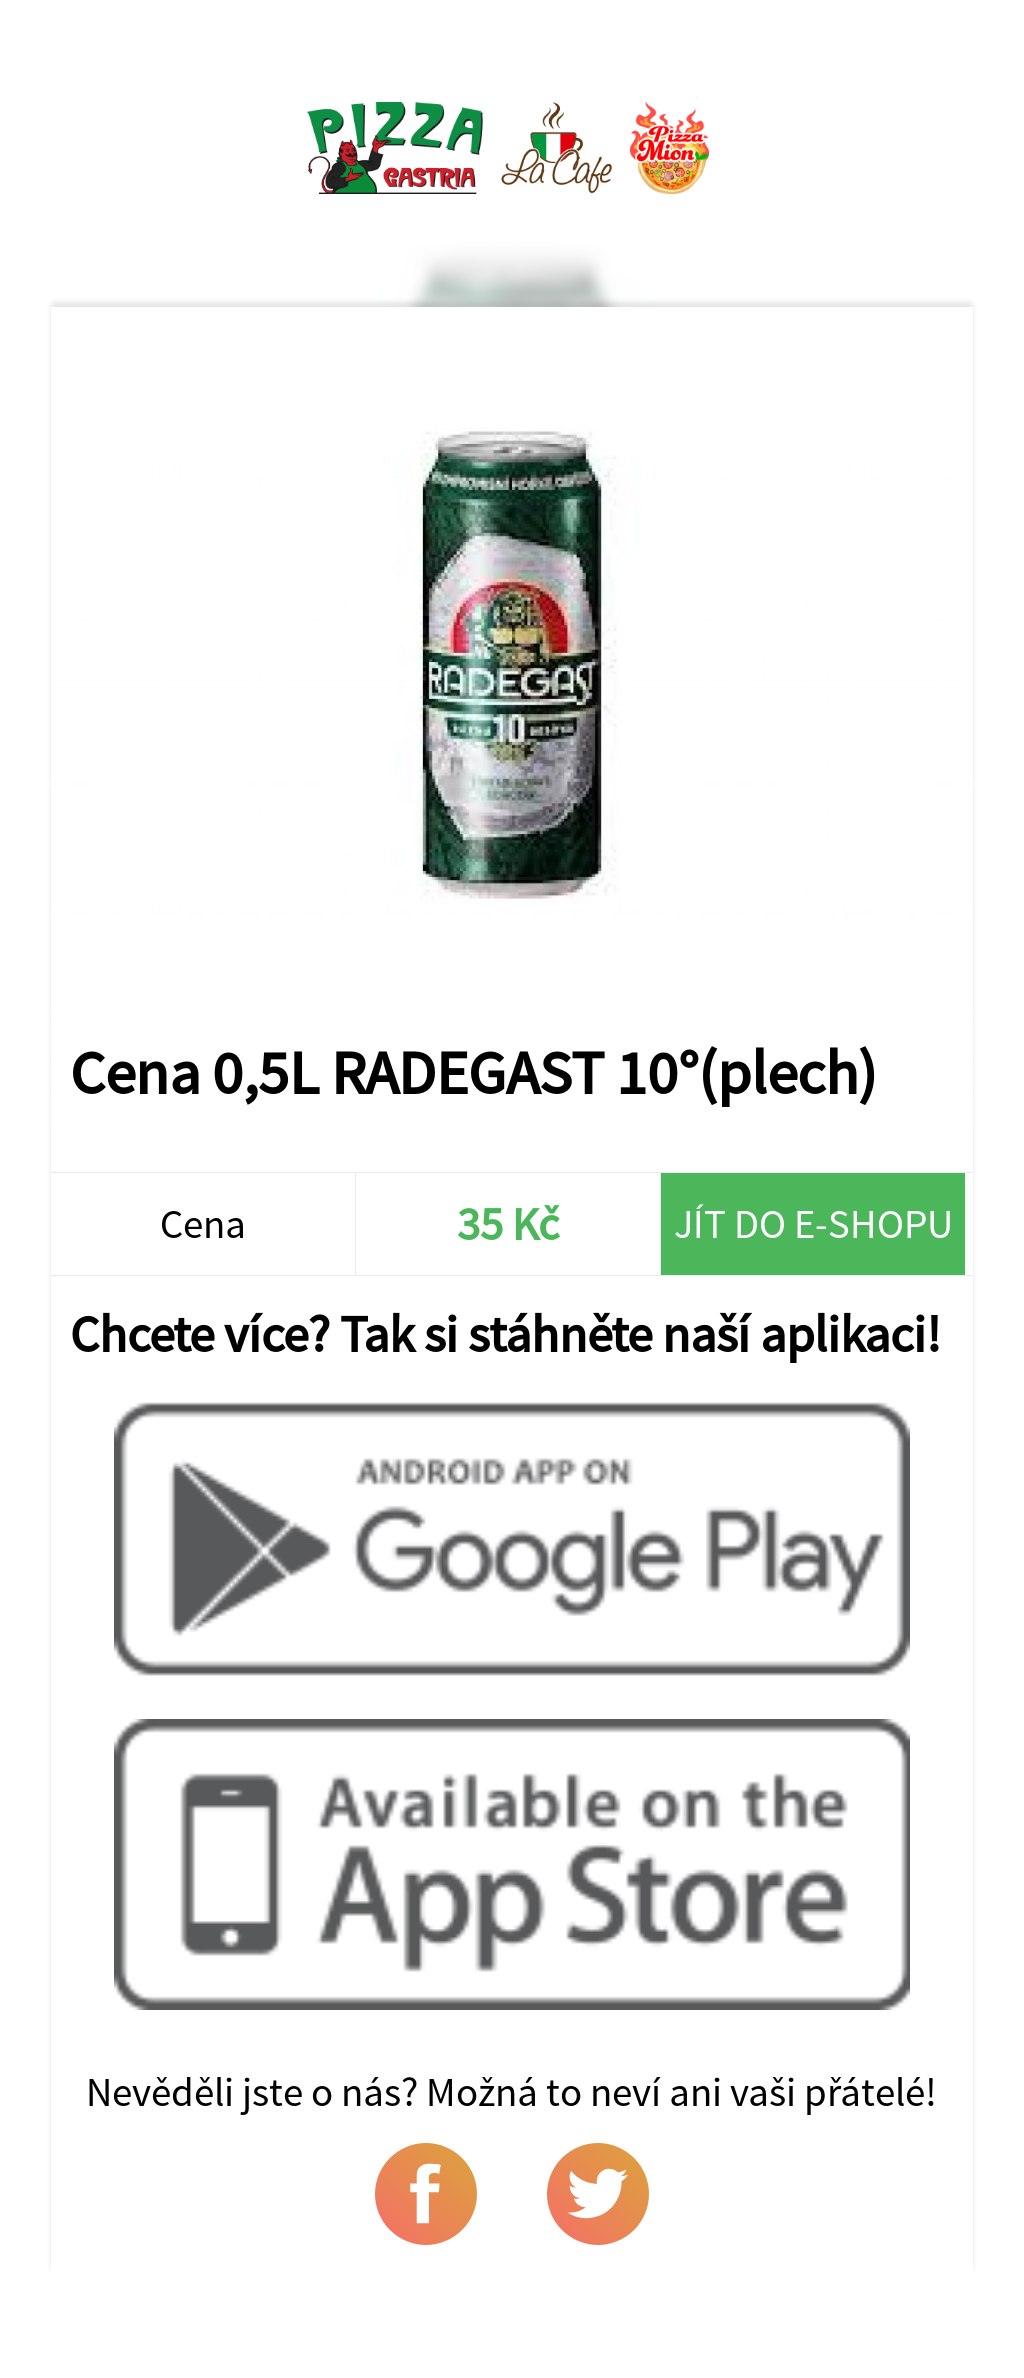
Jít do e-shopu (813, 1223)
